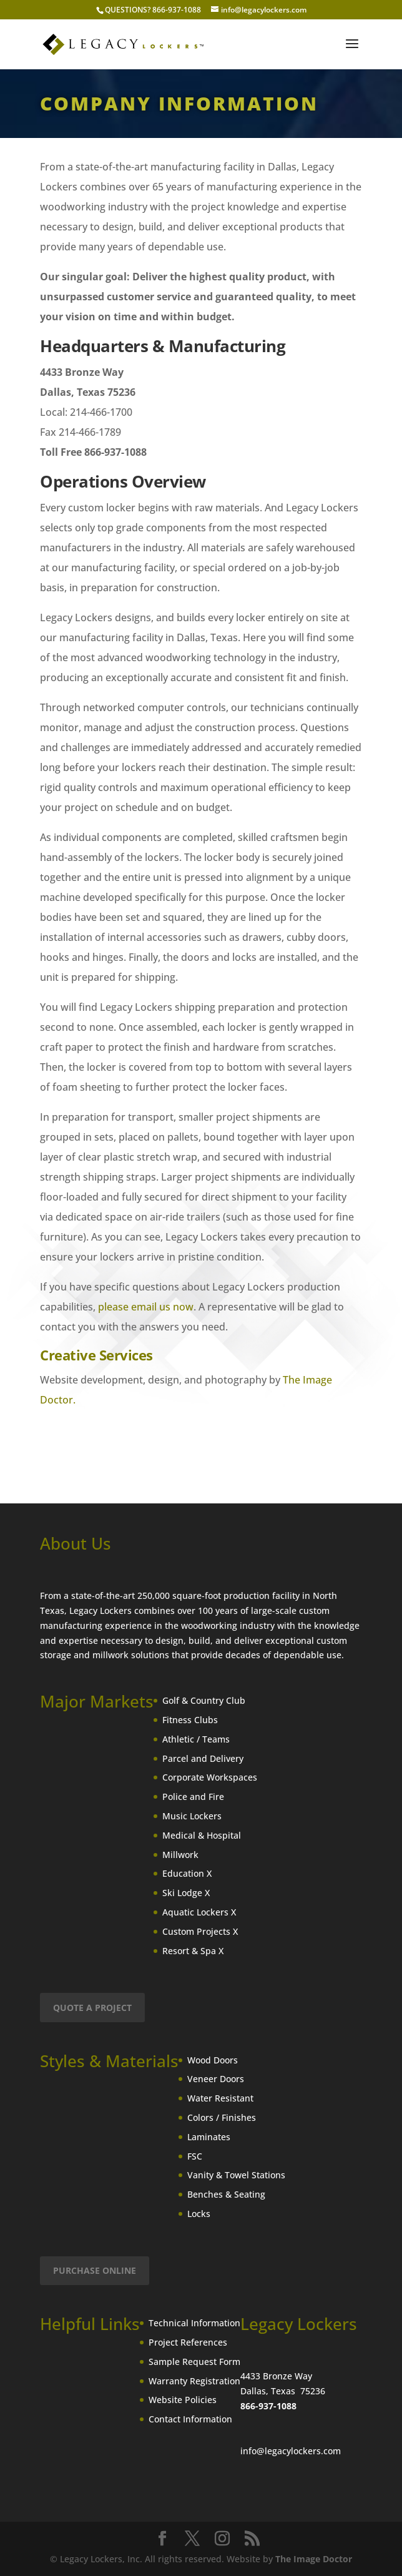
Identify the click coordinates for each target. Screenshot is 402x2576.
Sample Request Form (194, 2361)
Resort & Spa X (192, 1951)
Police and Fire (193, 1796)
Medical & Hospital (201, 1835)
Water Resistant (220, 2098)
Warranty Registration (194, 2381)
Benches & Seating (226, 2194)
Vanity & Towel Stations (236, 2175)
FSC (194, 2156)
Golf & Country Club (203, 1700)
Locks (198, 2214)
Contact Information (190, 2419)
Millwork (180, 1855)
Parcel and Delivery (202, 1758)
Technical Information (194, 2323)
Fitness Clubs (190, 1720)
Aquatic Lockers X (199, 1912)
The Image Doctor (313, 2559)
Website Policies (183, 2400)
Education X (187, 1873)
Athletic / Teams (196, 1739)
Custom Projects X (200, 1931)
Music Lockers (192, 1816)
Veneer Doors (215, 2079)
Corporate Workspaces (209, 1777)
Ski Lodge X (186, 1893)
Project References (188, 2342)
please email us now (146, 1307)
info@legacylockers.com (290, 2451)
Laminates (208, 2137)
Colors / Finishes (221, 2117)
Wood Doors (212, 2060)
